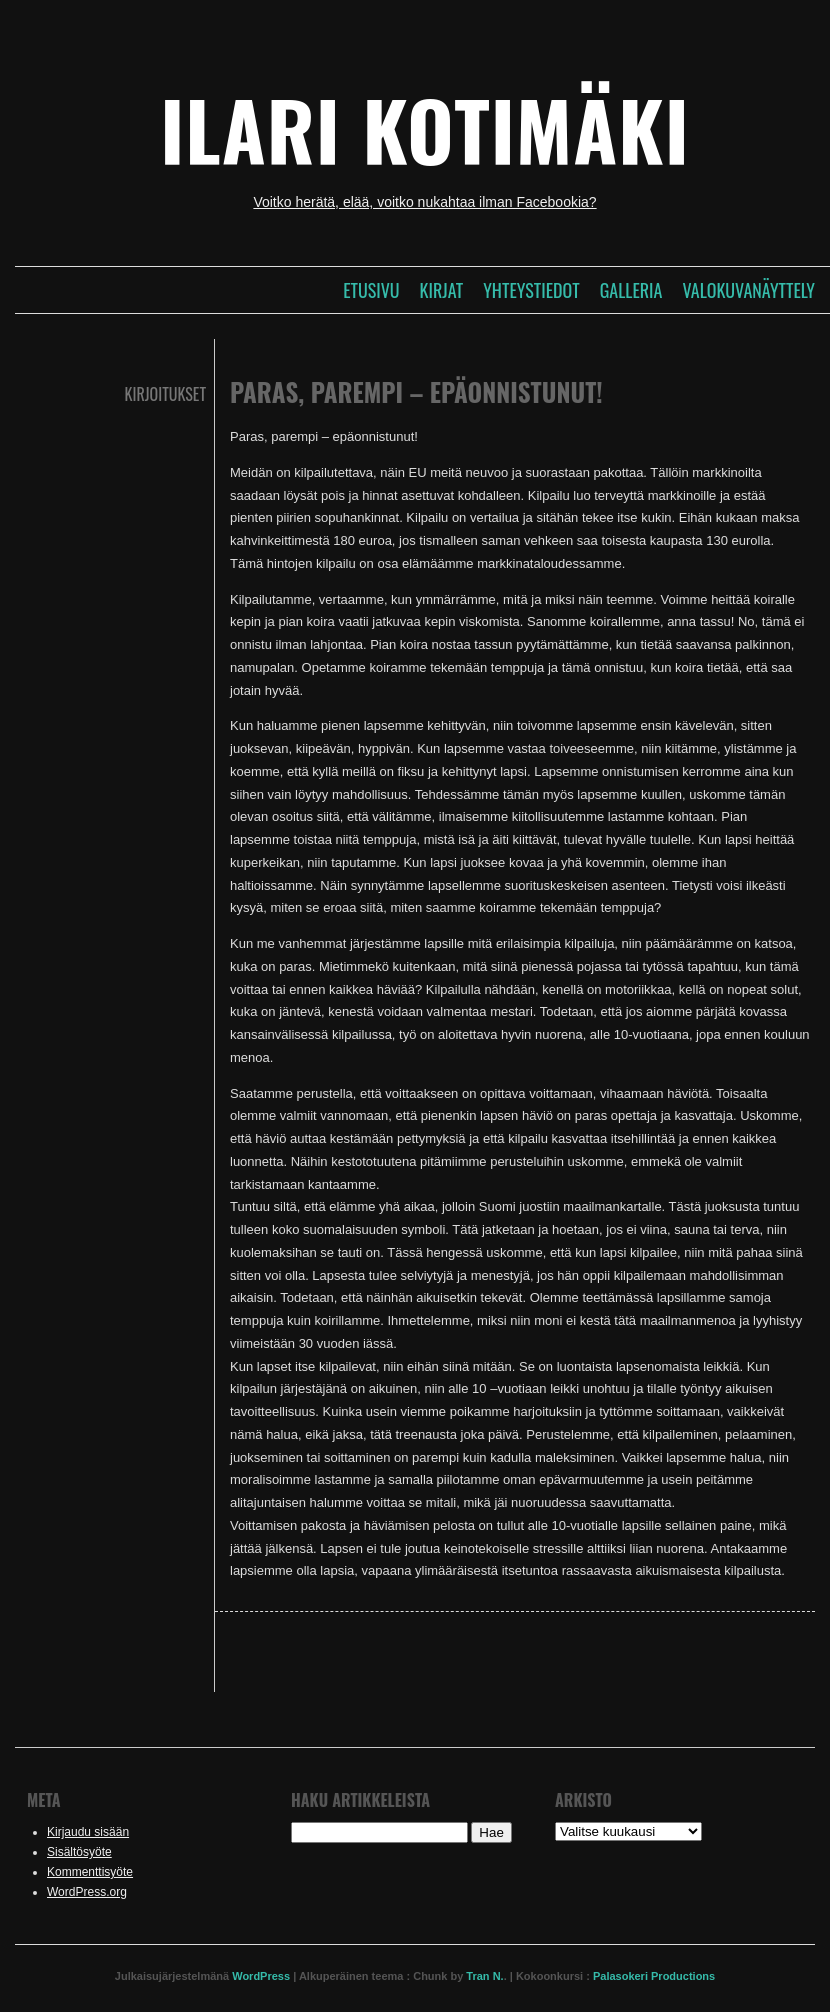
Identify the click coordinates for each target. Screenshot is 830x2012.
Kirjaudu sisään (88, 1832)
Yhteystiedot (531, 290)
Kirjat (442, 290)
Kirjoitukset (165, 394)
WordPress (261, 1976)
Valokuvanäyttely (748, 290)
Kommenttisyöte (90, 1872)
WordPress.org (87, 1892)
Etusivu (371, 290)
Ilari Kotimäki (424, 129)
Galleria (631, 290)
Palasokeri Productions (654, 1976)
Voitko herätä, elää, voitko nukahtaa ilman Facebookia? (424, 202)
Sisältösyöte (79, 1852)
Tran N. (484, 1976)
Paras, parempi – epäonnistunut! (416, 391)
